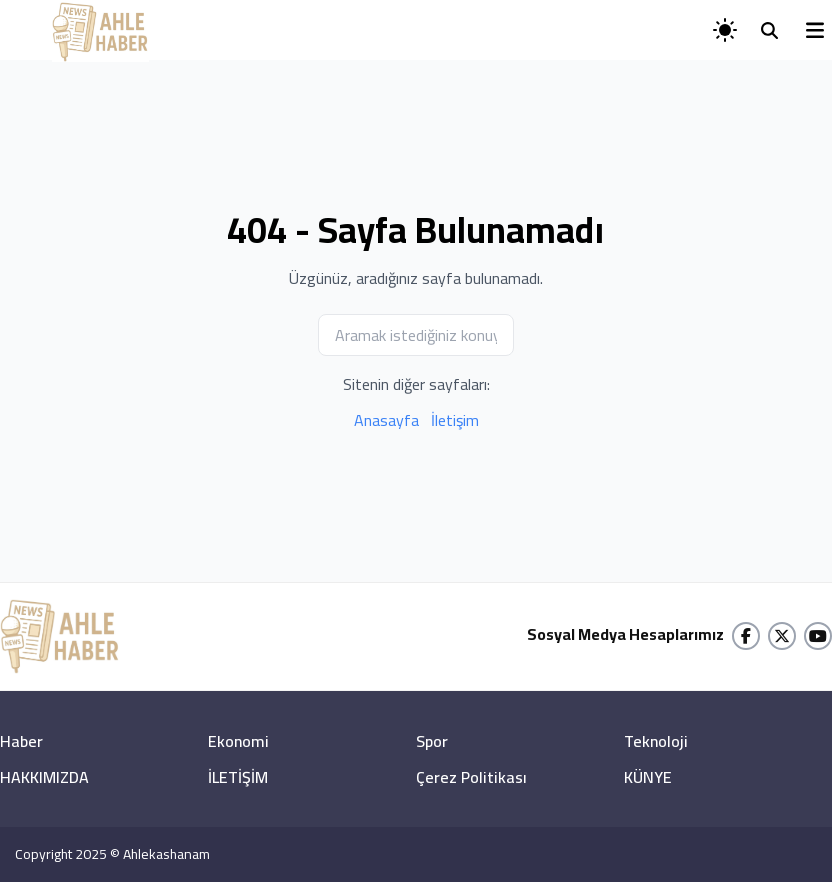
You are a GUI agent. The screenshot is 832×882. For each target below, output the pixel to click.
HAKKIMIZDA (44, 777)
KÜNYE (648, 777)
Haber (21, 741)
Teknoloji (656, 741)
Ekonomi (238, 741)
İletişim (455, 420)
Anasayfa (386, 420)
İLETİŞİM (238, 777)
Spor (432, 741)
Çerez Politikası (471, 777)
